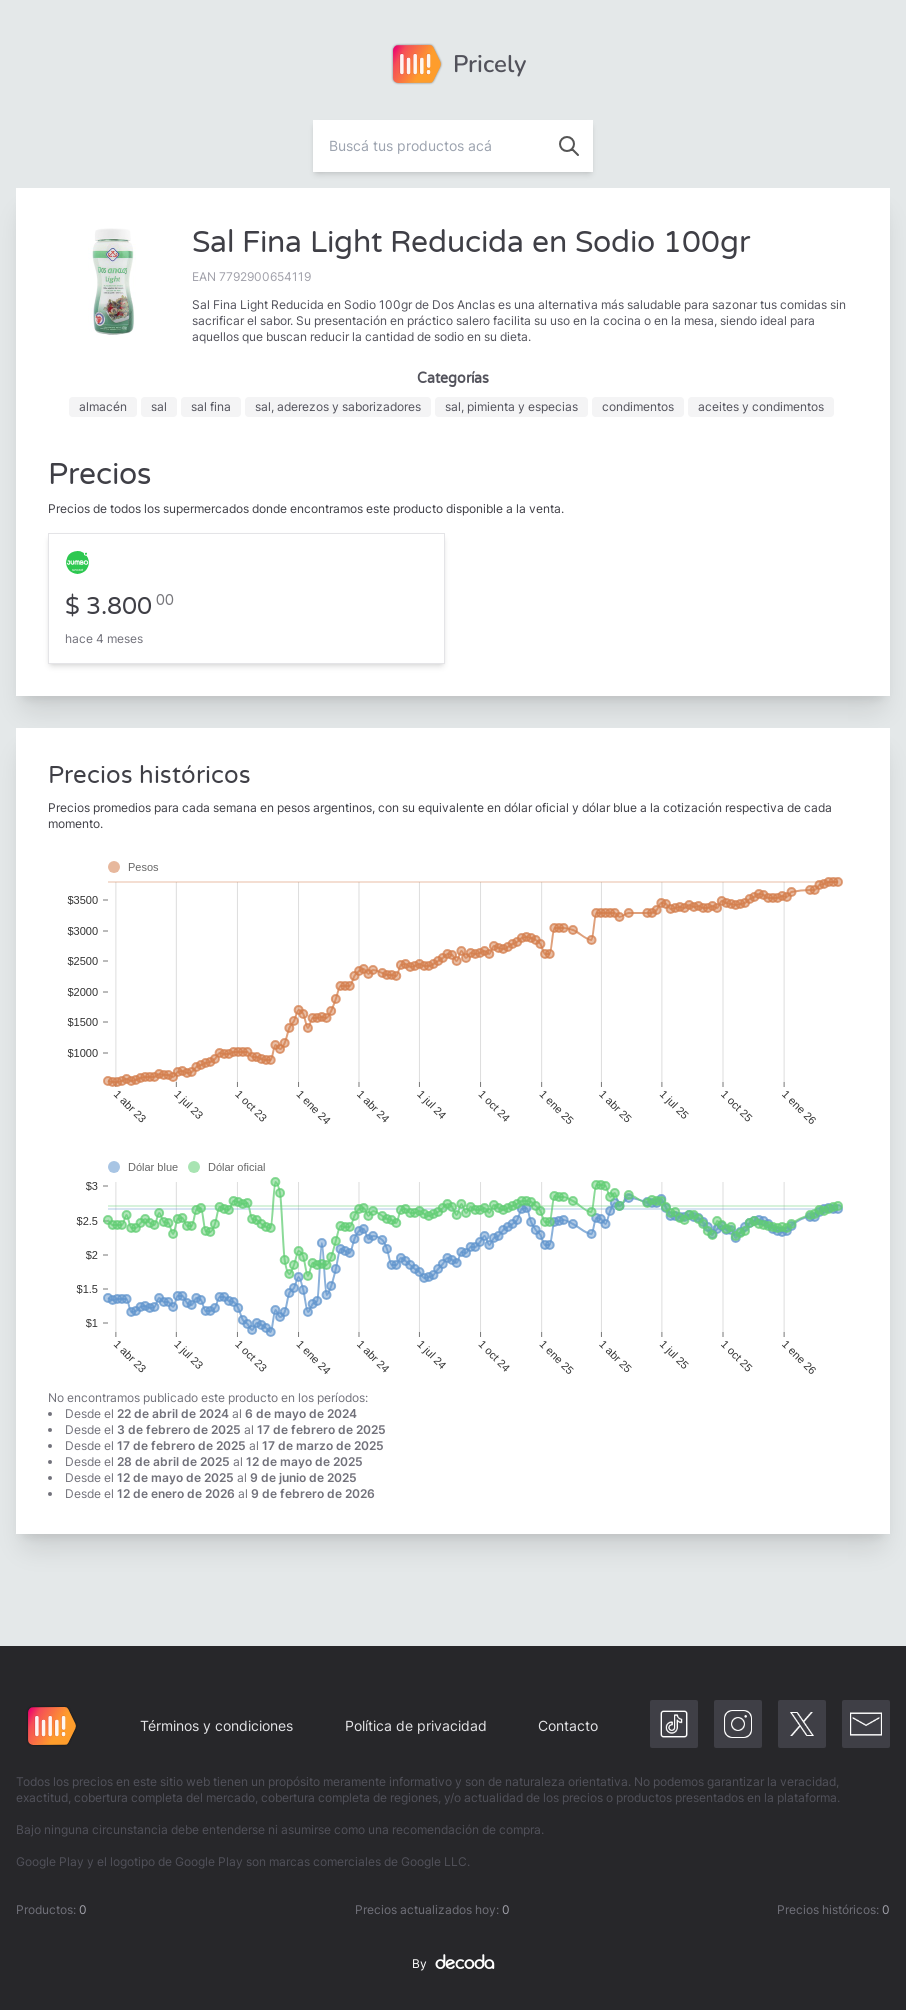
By (453, 1964)
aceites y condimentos (761, 406)
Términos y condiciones (216, 1725)
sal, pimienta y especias (511, 406)
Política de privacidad (416, 1725)
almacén (103, 406)
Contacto (568, 1725)
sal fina (211, 406)
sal (159, 406)
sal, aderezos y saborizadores (338, 406)
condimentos (638, 406)
